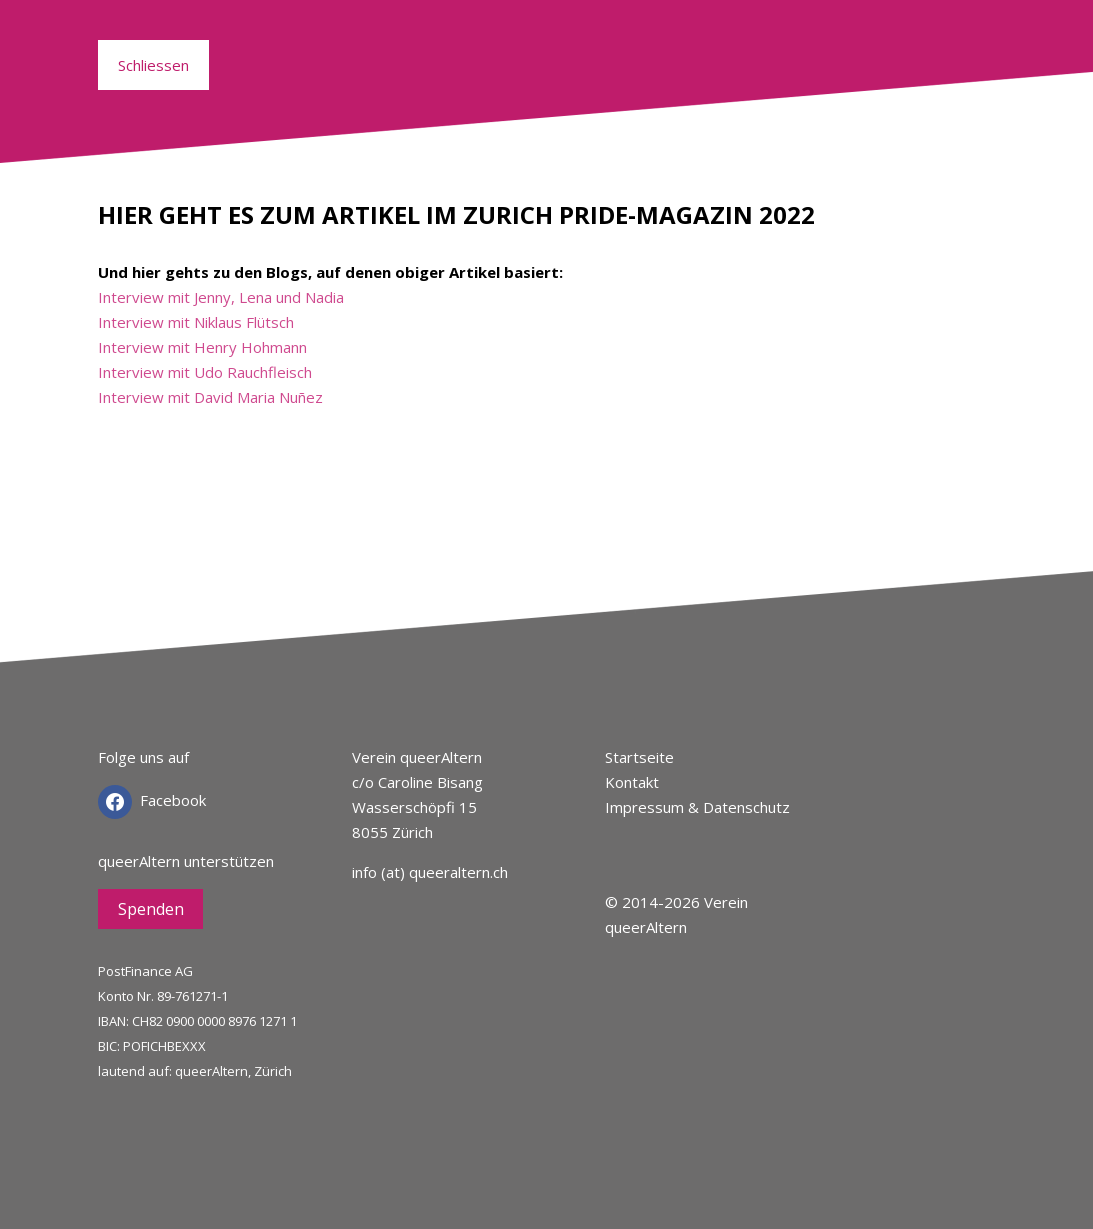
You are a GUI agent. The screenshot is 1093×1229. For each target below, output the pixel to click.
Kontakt (632, 782)
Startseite (639, 757)
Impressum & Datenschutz (697, 807)
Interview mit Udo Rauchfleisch (205, 372)
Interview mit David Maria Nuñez (210, 397)
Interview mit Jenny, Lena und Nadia (221, 297)
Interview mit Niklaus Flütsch (196, 322)
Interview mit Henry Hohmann (202, 347)
